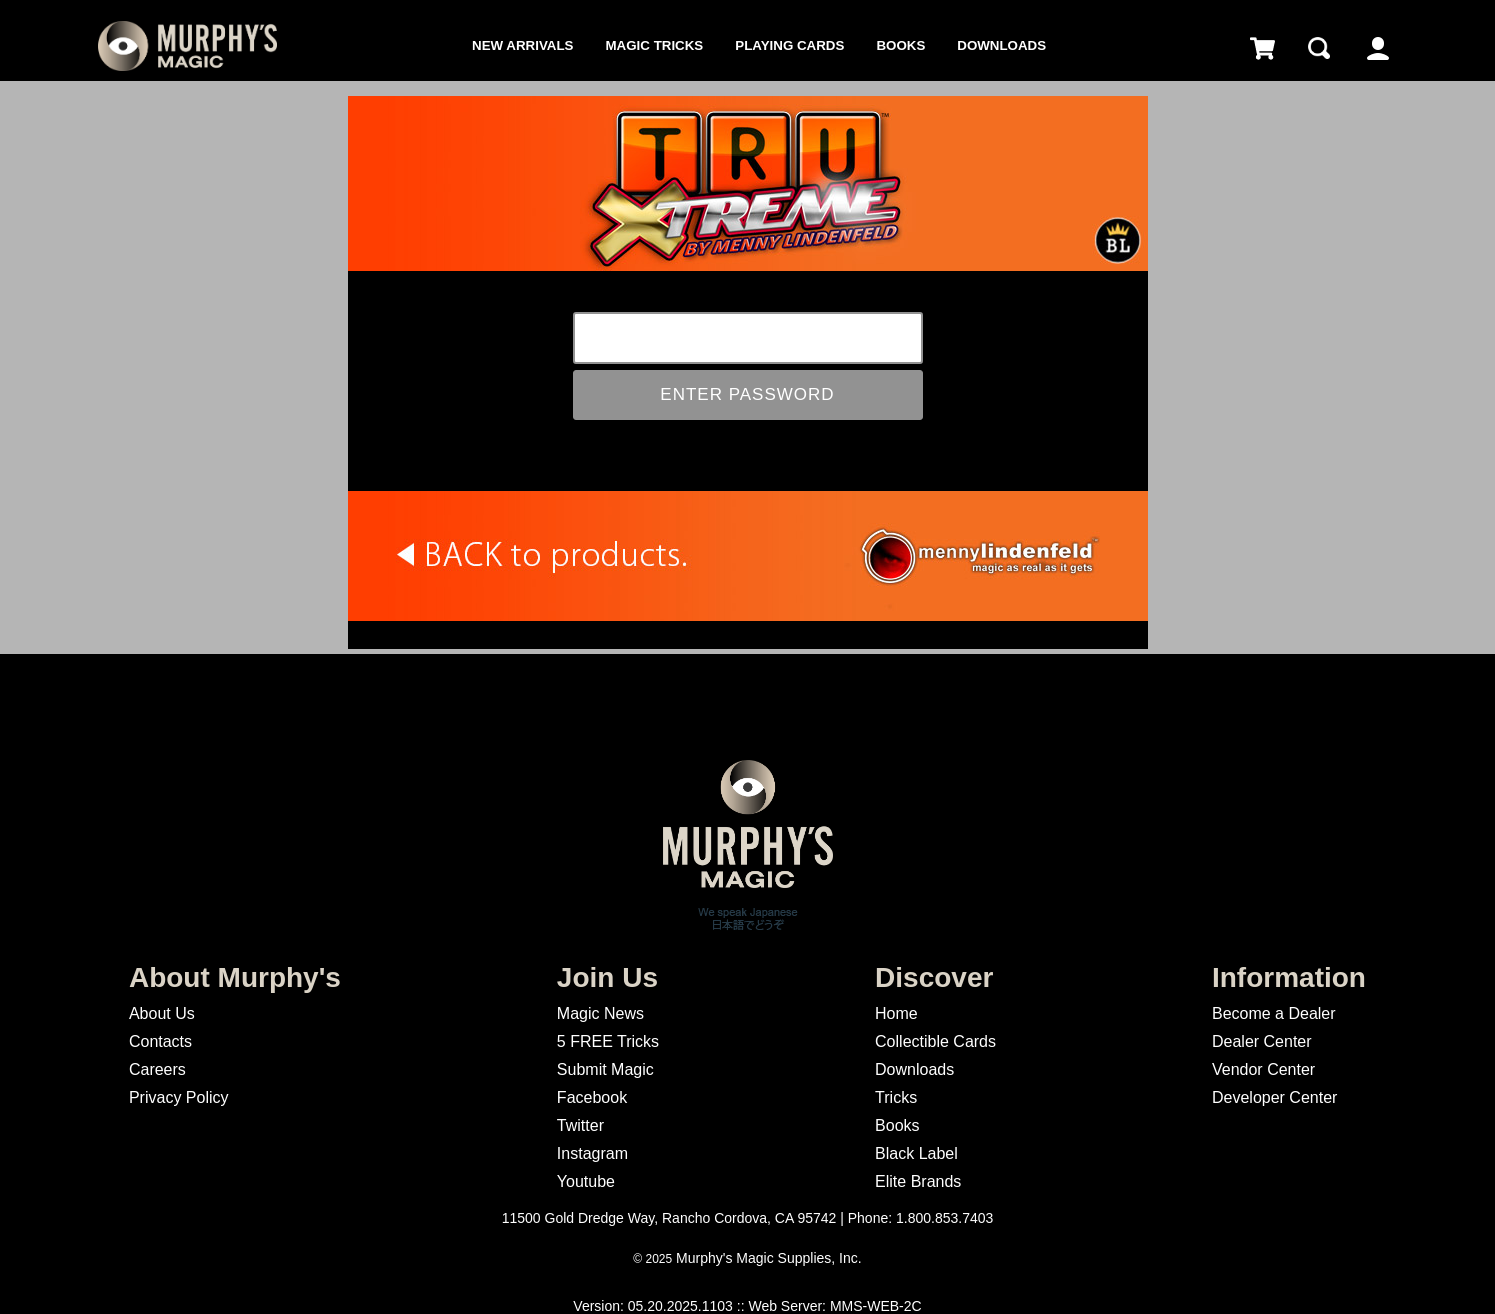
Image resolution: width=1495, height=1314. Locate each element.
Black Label (916, 1153)
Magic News (600, 1013)
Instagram (592, 1153)
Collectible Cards (935, 1041)
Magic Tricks (655, 45)
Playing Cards (789, 45)
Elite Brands (918, 1181)
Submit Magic (605, 1069)
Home (896, 1013)
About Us (162, 1013)
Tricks (896, 1097)
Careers (157, 1069)
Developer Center (1274, 1097)
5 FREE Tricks (608, 1041)
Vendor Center (1263, 1069)
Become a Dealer (1274, 1013)
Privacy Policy (179, 1097)
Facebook (592, 1097)
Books (900, 45)
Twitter (580, 1125)
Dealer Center (1262, 1041)
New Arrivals (522, 45)
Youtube (586, 1181)
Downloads (1001, 45)
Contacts (160, 1041)
